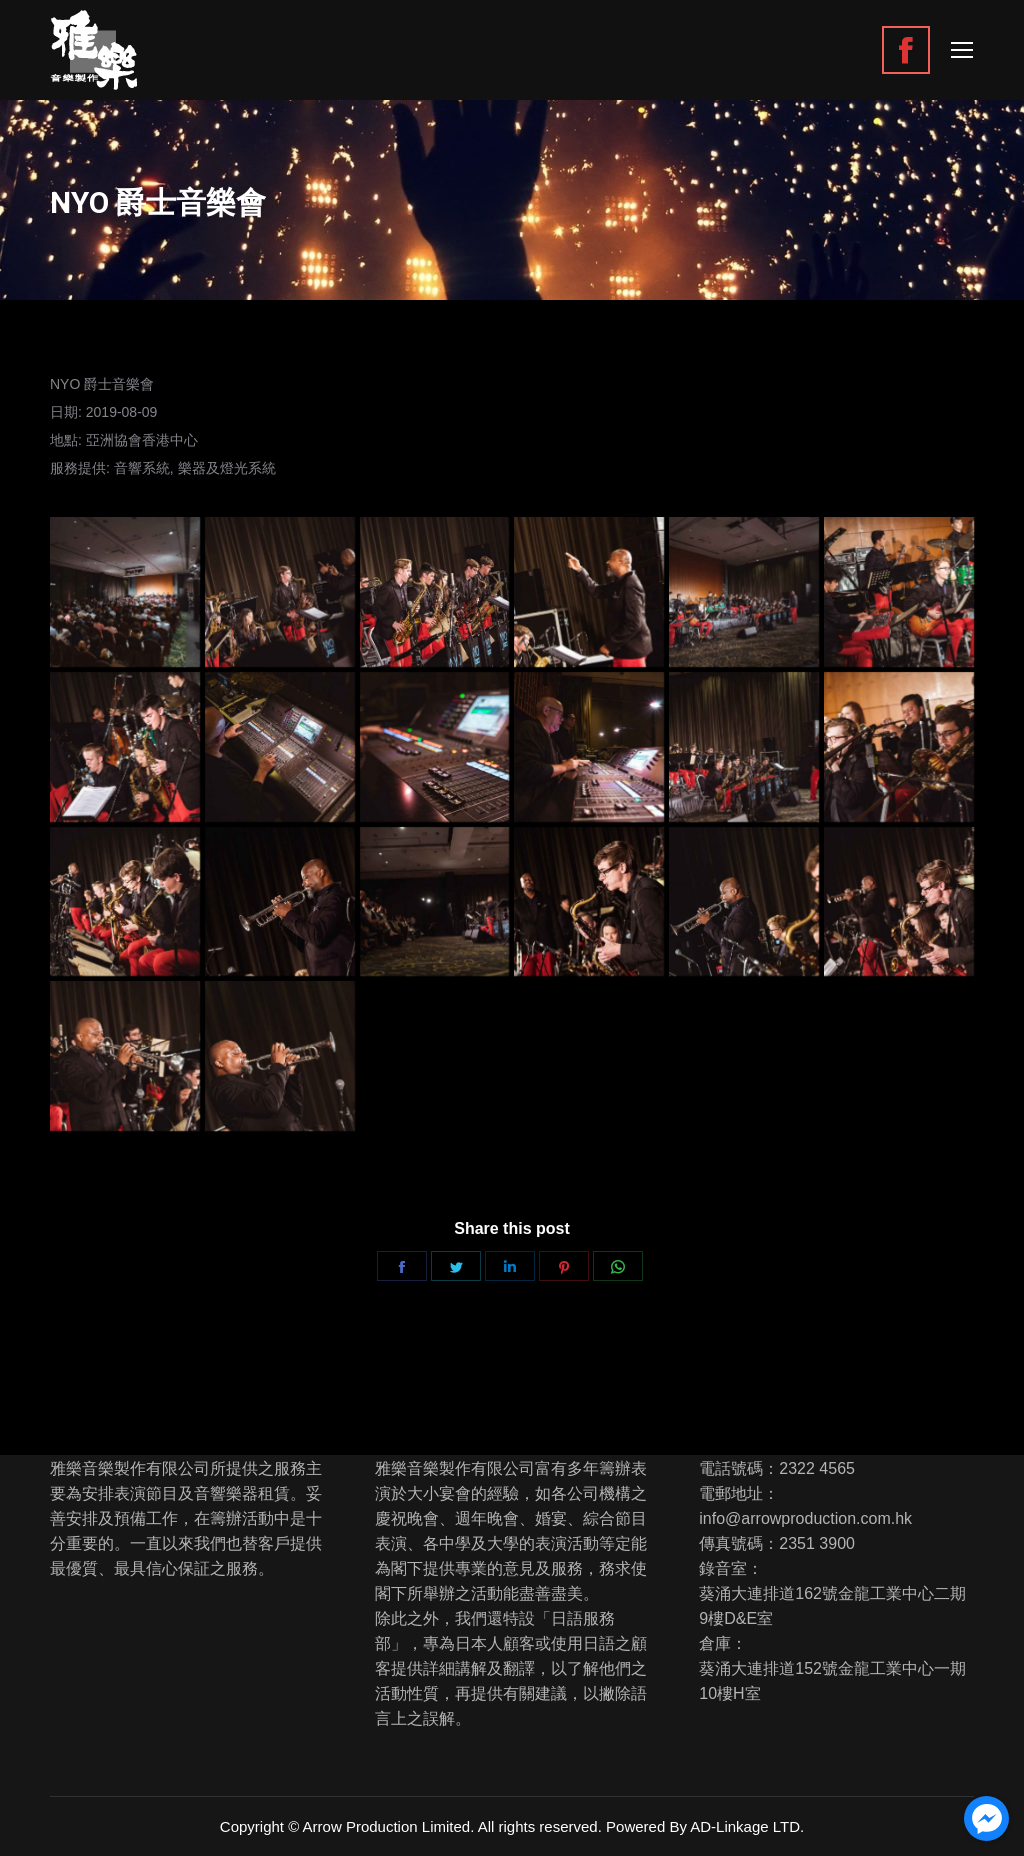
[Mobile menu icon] (962, 50)
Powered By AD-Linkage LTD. (705, 1826)
